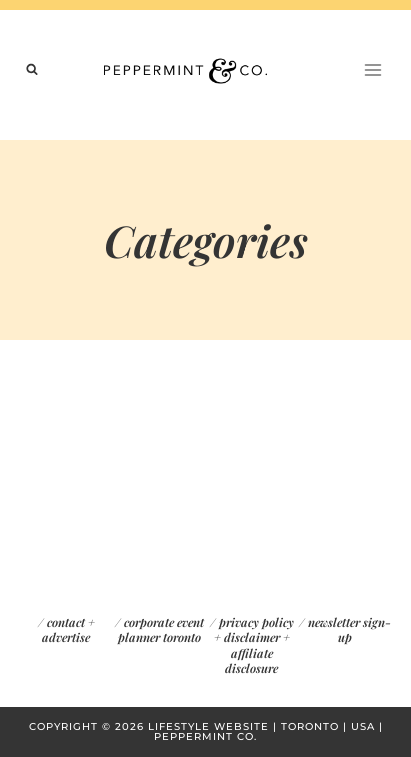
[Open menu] (372, 69)
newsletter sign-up (349, 630)
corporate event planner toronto (161, 630)
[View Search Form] (32, 70)
